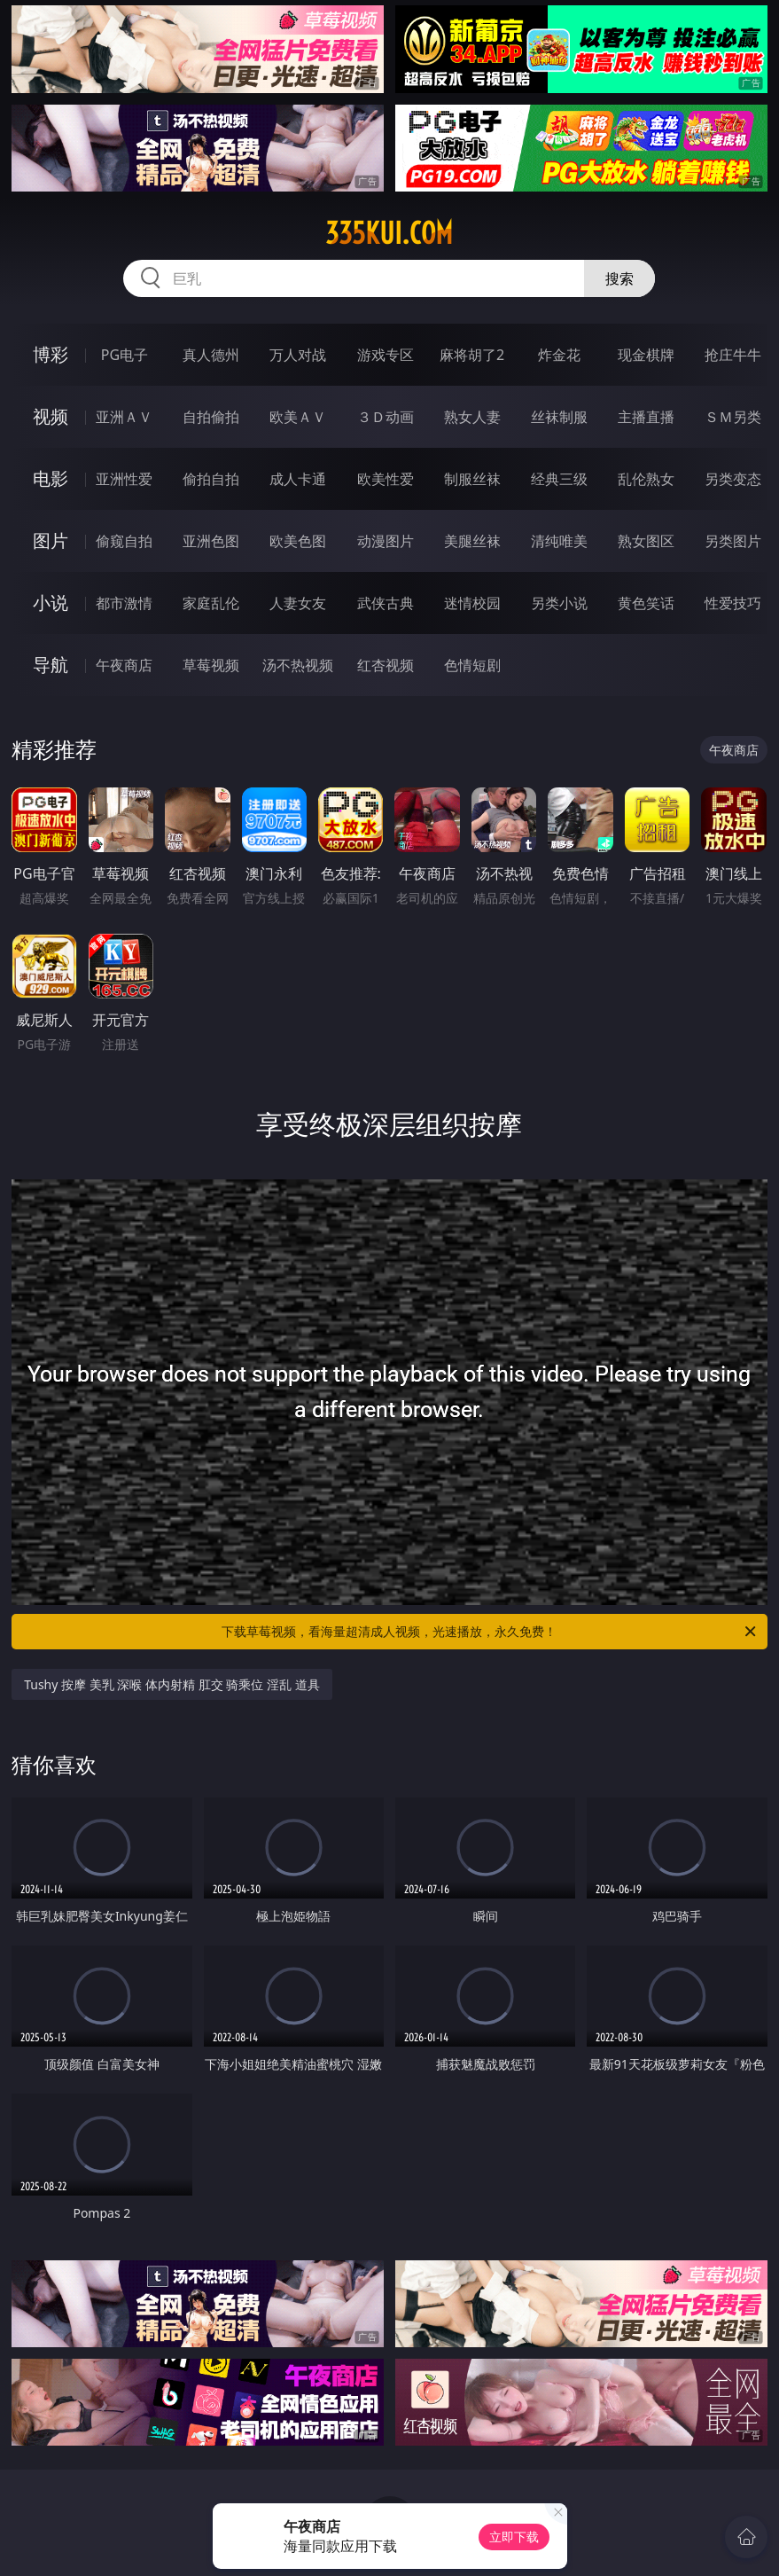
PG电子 (124, 354)
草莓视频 (211, 665)
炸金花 (559, 354)
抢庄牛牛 (733, 354)
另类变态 (733, 479)
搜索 (619, 278)
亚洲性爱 (124, 479)
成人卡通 (297, 479)
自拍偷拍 (211, 417)
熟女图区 (646, 541)
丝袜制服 (559, 417)
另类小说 (559, 603)
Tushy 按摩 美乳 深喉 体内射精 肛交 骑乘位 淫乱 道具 (171, 1684)
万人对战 (297, 354)
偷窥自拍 (124, 541)
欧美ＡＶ (297, 417)
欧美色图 (297, 541)
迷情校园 (472, 603)
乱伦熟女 (646, 479)
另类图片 (733, 541)
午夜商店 (124, 665)
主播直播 (646, 417)
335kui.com (389, 233)
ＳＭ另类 (733, 417)
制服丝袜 (472, 479)
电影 (50, 478)
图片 (50, 540)
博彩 (50, 354)
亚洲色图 (211, 541)
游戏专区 (385, 354)
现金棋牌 (646, 354)
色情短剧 (472, 665)
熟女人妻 (472, 417)
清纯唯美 (559, 541)
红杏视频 (385, 665)
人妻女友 (297, 603)
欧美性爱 (385, 479)
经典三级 (559, 479)
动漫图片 (385, 541)
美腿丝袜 (472, 541)
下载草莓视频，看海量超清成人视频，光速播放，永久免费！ (490, 1631)
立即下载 (514, 2536)
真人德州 (211, 354)
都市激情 (124, 603)
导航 (50, 665)
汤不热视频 (297, 665)
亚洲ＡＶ (124, 417)
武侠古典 (385, 603)
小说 (50, 603)
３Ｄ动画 (385, 417)
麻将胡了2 (472, 354)
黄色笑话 (646, 603)
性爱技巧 (733, 603)
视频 (50, 416)
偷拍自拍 (211, 479)
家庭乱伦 (211, 603)
